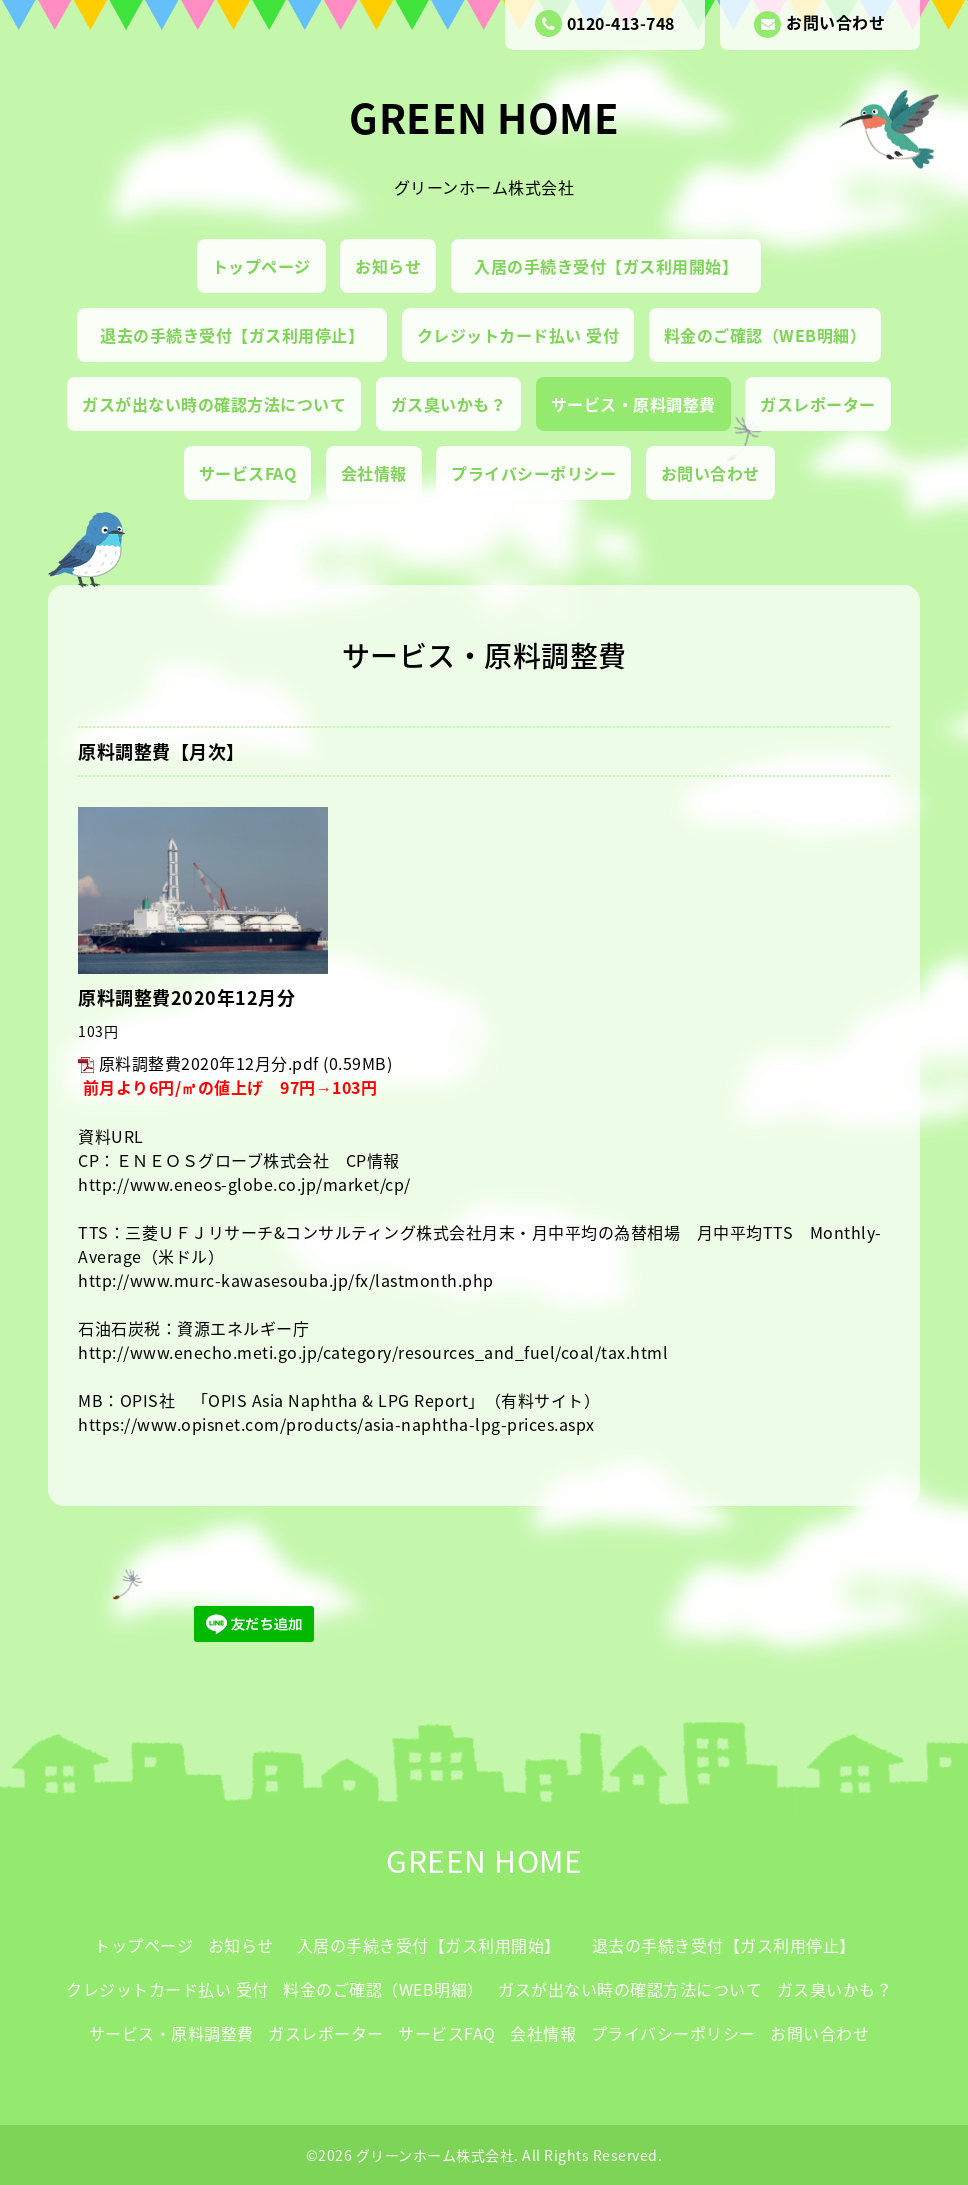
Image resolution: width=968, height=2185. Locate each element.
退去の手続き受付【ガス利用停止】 (240, 335)
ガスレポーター (818, 404)
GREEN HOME (484, 117)
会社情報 (374, 473)
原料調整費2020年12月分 (186, 997)
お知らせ (388, 266)
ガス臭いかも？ (449, 404)
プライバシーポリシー (533, 473)
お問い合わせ (819, 24)
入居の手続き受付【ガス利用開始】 (614, 266)
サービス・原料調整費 (633, 404)
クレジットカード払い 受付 (518, 335)
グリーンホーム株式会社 (435, 2155)
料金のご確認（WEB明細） (765, 335)
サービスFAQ (248, 473)
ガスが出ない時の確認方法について (214, 404)
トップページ (261, 266)
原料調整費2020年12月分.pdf (209, 1063)
